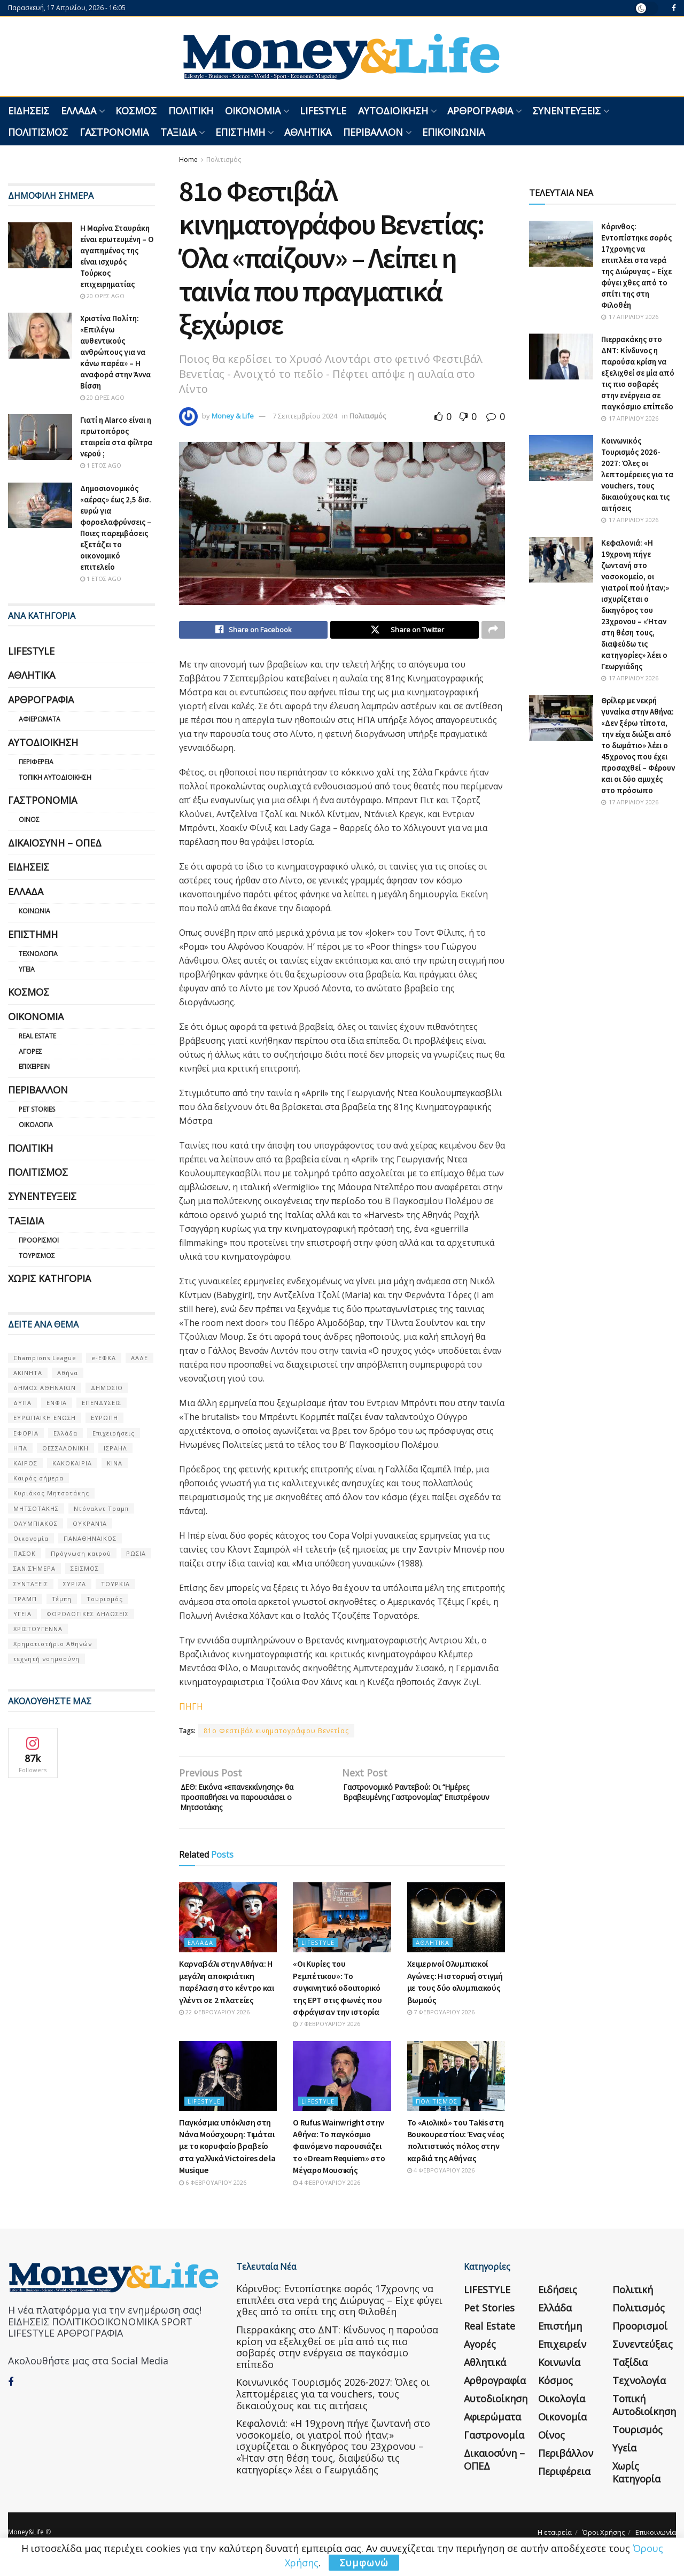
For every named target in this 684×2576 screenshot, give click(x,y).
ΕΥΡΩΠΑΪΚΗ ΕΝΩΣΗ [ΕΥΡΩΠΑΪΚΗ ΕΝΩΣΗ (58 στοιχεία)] (44, 1418)
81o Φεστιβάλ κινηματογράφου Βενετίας (276, 1733)
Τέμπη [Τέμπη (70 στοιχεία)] (62, 1599)
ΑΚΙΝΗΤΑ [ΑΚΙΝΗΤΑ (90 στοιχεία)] (27, 1373)
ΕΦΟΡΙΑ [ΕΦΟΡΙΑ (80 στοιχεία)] (25, 1433)
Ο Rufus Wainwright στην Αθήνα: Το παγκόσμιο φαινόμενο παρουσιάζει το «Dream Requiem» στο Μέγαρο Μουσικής (339, 2157)
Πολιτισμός (38, 132)
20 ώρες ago (102, 296)
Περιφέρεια (36, 761)
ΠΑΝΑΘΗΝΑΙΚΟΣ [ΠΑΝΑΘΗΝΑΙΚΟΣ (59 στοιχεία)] (90, 1538)
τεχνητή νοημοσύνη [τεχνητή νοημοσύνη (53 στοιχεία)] (46, 1659)
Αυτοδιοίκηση (393, 110)
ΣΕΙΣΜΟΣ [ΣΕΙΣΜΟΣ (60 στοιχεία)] (85, 1568)
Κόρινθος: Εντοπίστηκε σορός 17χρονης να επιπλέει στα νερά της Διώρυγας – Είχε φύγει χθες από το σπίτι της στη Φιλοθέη (339, 2311)
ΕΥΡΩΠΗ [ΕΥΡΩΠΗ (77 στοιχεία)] (104, 1418)
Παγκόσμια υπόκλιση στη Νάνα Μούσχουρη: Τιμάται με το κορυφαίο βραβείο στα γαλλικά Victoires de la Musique (227, 2157)
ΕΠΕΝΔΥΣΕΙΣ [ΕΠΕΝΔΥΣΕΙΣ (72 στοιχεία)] (101, 1403)
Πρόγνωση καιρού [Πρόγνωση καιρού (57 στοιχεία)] (81, 1553)
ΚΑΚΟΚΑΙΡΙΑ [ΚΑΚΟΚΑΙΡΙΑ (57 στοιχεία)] (72, 1463)
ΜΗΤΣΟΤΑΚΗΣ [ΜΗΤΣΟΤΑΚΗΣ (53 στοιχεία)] (36, 1508)
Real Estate (37, 1036)
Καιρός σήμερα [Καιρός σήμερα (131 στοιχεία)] (38, 1478)
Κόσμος (136, 110)
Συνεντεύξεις (566, 110)
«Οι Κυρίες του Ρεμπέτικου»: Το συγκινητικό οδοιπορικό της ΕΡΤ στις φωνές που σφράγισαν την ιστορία (337, 1998)
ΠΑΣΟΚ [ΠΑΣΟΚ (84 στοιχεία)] (24, 1553)
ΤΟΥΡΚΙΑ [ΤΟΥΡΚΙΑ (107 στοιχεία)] (115, 1584)
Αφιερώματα (39, 719)
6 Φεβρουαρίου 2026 (212, 2193)
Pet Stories (37, 1109)
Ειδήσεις (28, 110)
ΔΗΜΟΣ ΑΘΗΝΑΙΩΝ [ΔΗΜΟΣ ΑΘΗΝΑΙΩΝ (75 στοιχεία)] (44, 1388)
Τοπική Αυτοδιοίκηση (55, 777)
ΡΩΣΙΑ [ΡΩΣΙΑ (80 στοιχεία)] (136, 1553)
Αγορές (30, 1051)
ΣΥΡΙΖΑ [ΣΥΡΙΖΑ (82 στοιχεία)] (74, 1584)
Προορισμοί (39, 1240)
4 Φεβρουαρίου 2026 (326, 2193)
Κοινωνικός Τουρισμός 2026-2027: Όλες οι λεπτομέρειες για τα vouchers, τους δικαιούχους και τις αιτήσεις (637, 474)
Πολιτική (190, 110)
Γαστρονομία (114, 132)
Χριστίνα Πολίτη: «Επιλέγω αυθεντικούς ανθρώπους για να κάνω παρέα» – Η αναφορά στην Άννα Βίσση (115, 352)
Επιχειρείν (34, 1066)
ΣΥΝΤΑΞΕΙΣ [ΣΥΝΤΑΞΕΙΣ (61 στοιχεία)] (30, 1584)
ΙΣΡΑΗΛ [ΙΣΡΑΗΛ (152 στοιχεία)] (115, 1448)
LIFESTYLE (323, 110)
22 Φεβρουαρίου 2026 (214, 2023)
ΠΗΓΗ (191, 1709)
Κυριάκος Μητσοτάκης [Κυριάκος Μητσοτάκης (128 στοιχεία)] (51, 1493)
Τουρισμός (37, 1255)
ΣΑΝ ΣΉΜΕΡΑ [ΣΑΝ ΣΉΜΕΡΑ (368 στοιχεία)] (34, 1568)
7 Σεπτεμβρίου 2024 (305, 416)
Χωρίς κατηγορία (49, 1278)
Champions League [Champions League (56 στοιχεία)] (44, 1358)
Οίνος (29, 819)
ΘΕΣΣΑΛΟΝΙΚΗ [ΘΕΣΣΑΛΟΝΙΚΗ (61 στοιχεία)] (65, 1448)
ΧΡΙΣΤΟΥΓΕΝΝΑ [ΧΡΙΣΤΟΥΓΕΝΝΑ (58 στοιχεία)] (38, 1629)
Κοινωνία (34, 910)
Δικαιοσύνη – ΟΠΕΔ (55, 842)
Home (188, 159)
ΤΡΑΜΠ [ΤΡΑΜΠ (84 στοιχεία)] (25, 1599)
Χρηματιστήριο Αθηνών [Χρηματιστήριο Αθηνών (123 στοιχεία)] (52, 1644)
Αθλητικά (307, 132)
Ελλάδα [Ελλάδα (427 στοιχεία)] (65, 1433)
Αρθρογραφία (480, 110)
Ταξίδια (178, 132)
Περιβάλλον (373, 132)
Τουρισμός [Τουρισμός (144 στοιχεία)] (105, 1599)
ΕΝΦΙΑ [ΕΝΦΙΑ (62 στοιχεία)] (56, 1403)
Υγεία (27, 969)
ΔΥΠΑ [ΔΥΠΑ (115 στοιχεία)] (22, 1403)
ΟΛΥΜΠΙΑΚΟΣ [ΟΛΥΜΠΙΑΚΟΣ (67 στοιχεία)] (35, 1523)
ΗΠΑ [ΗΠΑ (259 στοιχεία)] (20, 1448)
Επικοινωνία (453, 132)
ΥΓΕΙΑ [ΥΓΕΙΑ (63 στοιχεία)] (22, 1614)
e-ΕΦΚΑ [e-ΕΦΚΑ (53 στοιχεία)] (103, 1358)
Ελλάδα (78, 110)
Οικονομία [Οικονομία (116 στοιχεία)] (31, 1538)
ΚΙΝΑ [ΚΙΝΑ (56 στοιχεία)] (114, 1463)
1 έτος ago (100, 465)
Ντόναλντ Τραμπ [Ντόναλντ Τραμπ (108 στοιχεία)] (101, 1508)
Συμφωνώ (363, 2562)
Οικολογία (36, 1124)
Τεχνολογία (38, 953)
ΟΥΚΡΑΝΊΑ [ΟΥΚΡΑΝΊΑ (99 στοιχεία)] (90, 1523)
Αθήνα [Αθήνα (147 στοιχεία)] (67, 1373)
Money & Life (233, 416)
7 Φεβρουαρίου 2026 (326, 2034)
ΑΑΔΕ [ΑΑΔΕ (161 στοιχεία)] (139, 1358)
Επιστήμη (240, 132)
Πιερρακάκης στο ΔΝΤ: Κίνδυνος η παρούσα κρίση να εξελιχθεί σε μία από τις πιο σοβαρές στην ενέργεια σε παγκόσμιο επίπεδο (637, 373)
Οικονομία (253, 110)
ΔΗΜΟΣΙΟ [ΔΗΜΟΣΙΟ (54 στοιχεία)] (107, 1388)
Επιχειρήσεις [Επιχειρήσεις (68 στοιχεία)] (113, 1433)
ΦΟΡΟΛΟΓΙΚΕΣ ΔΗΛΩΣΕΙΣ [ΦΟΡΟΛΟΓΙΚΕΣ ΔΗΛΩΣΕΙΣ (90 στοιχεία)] (87, 1614)
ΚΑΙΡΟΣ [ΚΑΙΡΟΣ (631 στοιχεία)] (25, 1463)
